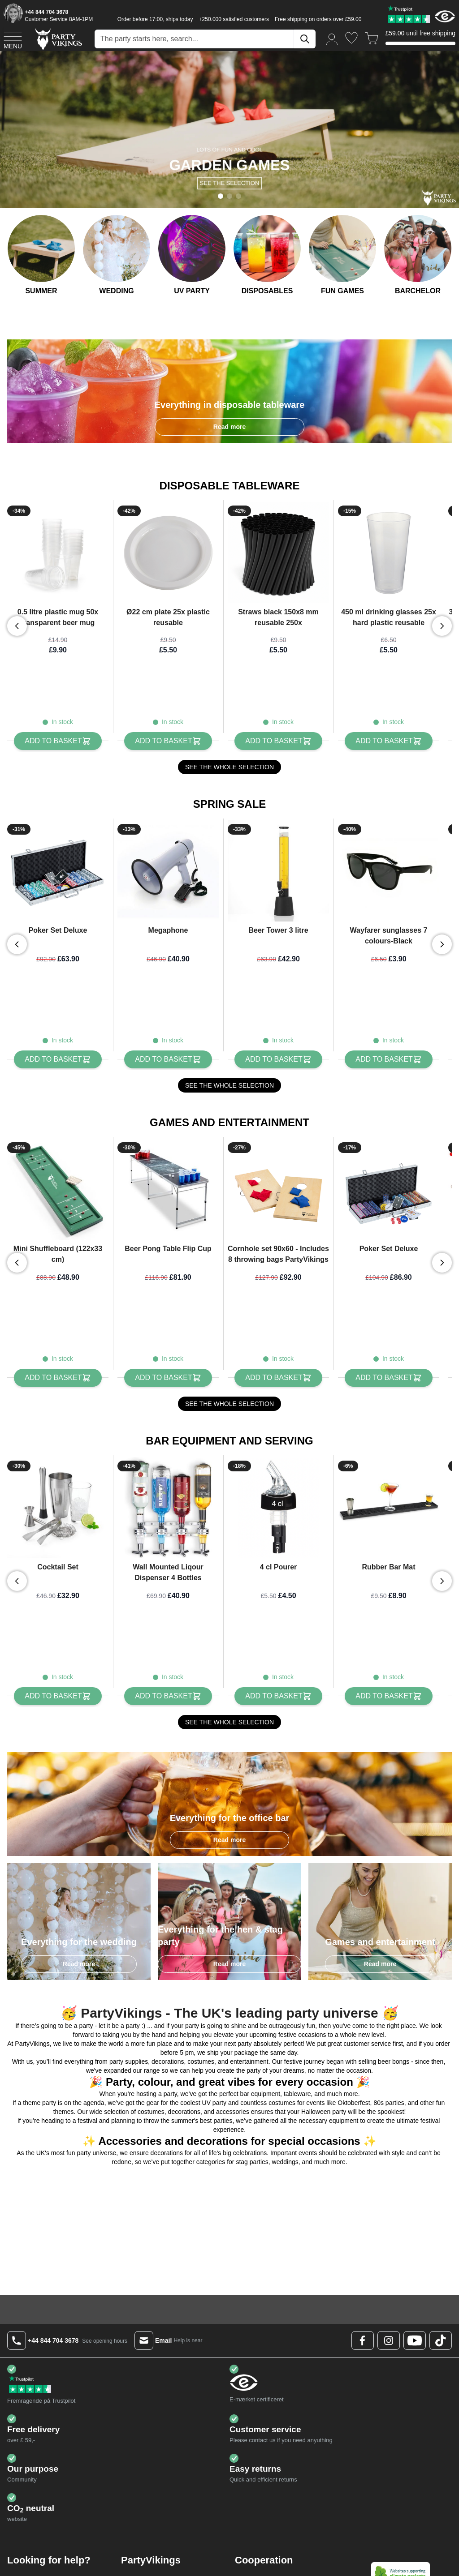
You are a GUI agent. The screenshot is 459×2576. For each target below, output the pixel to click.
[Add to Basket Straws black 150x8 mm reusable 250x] (278, 741)
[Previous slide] (17, 626)
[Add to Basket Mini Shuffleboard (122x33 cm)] (57, 1359)
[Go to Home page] (58, 38)
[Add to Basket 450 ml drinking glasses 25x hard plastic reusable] (388, 741)
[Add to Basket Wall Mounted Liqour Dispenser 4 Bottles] (168, 1668)
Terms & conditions (165, 2560)
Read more (229, 426)
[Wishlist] (351, 38)
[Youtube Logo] (414, 2312)
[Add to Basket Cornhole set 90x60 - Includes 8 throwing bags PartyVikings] (278, 1359)
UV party (214, 2074)
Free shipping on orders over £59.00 (318, 19)
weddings (285, 2133)
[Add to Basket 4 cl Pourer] (278, 1668)
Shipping (37, 2569)
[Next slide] (442, 626)
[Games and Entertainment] (342, 255)
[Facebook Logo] (362, 2312)
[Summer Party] (41, 255)
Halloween (315, 2083)
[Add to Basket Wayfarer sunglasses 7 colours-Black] (388, 1050)
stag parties (252, 2133)
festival (87, 2092)
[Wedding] (116, 255)
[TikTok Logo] (440, 2312)
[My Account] (332, 38)
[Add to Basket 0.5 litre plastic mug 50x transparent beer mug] (57, 741)
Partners (265, 2551)
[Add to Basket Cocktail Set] (57, 1668)
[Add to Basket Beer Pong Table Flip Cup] (168, 1359)
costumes (281, 2074)
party (170, 2065)
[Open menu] (13, 39)
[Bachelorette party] (418, 255)
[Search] (305, 39)
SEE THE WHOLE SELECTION (229, 767)
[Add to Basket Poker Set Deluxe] (57, 1050)
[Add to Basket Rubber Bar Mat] (388, 1668)
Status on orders (48, 2560)
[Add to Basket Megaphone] (168, 1050)
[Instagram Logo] (388, 2312)
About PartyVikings (165, 2551)
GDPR (148, 2569)
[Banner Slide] (229, 129)
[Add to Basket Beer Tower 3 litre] (278, 1050)
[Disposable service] (267, 255)
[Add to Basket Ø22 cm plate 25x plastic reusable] (168, 741)
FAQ (31, 2551)
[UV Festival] (192, 255)
